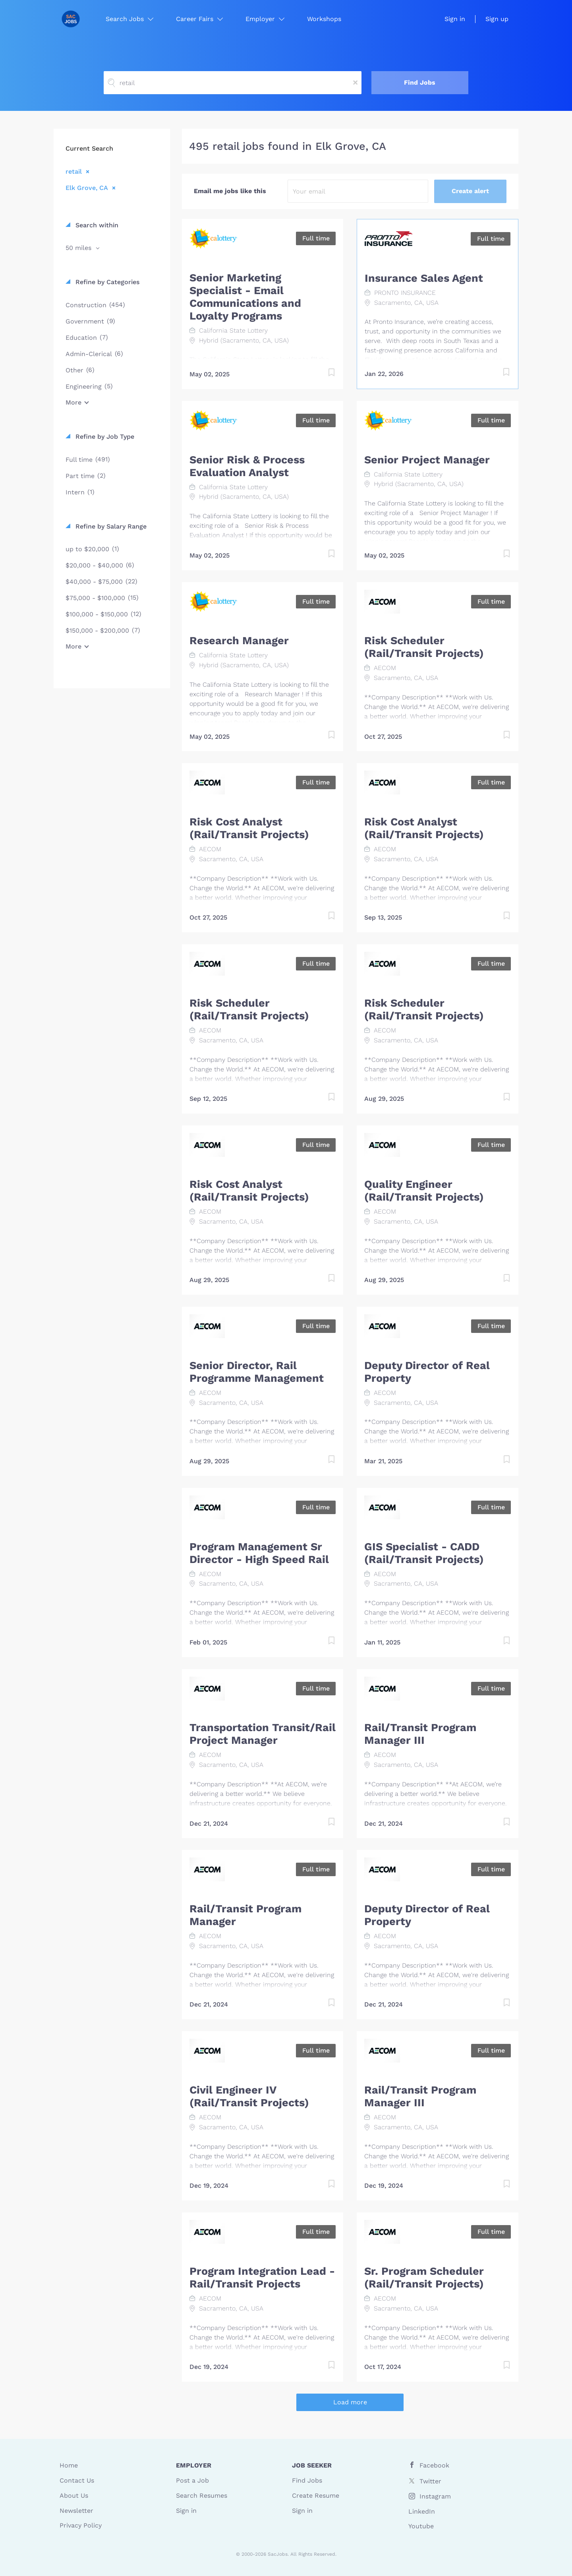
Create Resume (315, 2495)
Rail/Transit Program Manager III (420, 1734)
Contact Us (77, 2480)
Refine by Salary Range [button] (110, 526)
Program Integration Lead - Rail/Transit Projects (262, 2277)
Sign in (454, 19)
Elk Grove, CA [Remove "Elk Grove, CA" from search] (87, 187)
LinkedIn (421, 2511)
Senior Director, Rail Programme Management (256, 1372)
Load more (350, 2402)
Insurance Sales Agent (424, 278)
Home (69, 2465)
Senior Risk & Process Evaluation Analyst (247, 466)
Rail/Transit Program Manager (245, 1915)
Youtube (421, 2526)
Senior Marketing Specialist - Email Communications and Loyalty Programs (245, 296)
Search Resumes (201, 2495)
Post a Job (192, 2480)
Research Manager (239, 640)
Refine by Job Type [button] (103, 436)
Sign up (496, 19)
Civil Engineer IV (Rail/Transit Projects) (249, 2096)
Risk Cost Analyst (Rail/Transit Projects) (249, 828)
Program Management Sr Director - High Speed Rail (259, 1553)
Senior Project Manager (427, 459)
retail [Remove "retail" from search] (74, 171)
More (73, 402)
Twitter (430, 2481)
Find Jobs (419, 82)
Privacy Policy (81, 2525)
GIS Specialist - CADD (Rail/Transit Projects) (424, 1553)
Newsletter (76, 2510)
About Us (74, 2495)
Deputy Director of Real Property (427, 1372)
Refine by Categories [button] (106, 282)
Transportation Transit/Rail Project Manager (262, 1734)
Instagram (435, 2496)
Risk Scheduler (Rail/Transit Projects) (424, 647)
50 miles (79, 248)
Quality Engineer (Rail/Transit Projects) (424, 1190)
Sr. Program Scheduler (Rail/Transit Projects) (424, 2277)
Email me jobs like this (230, 191)
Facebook (434, 2465)
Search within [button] (95, 225)
